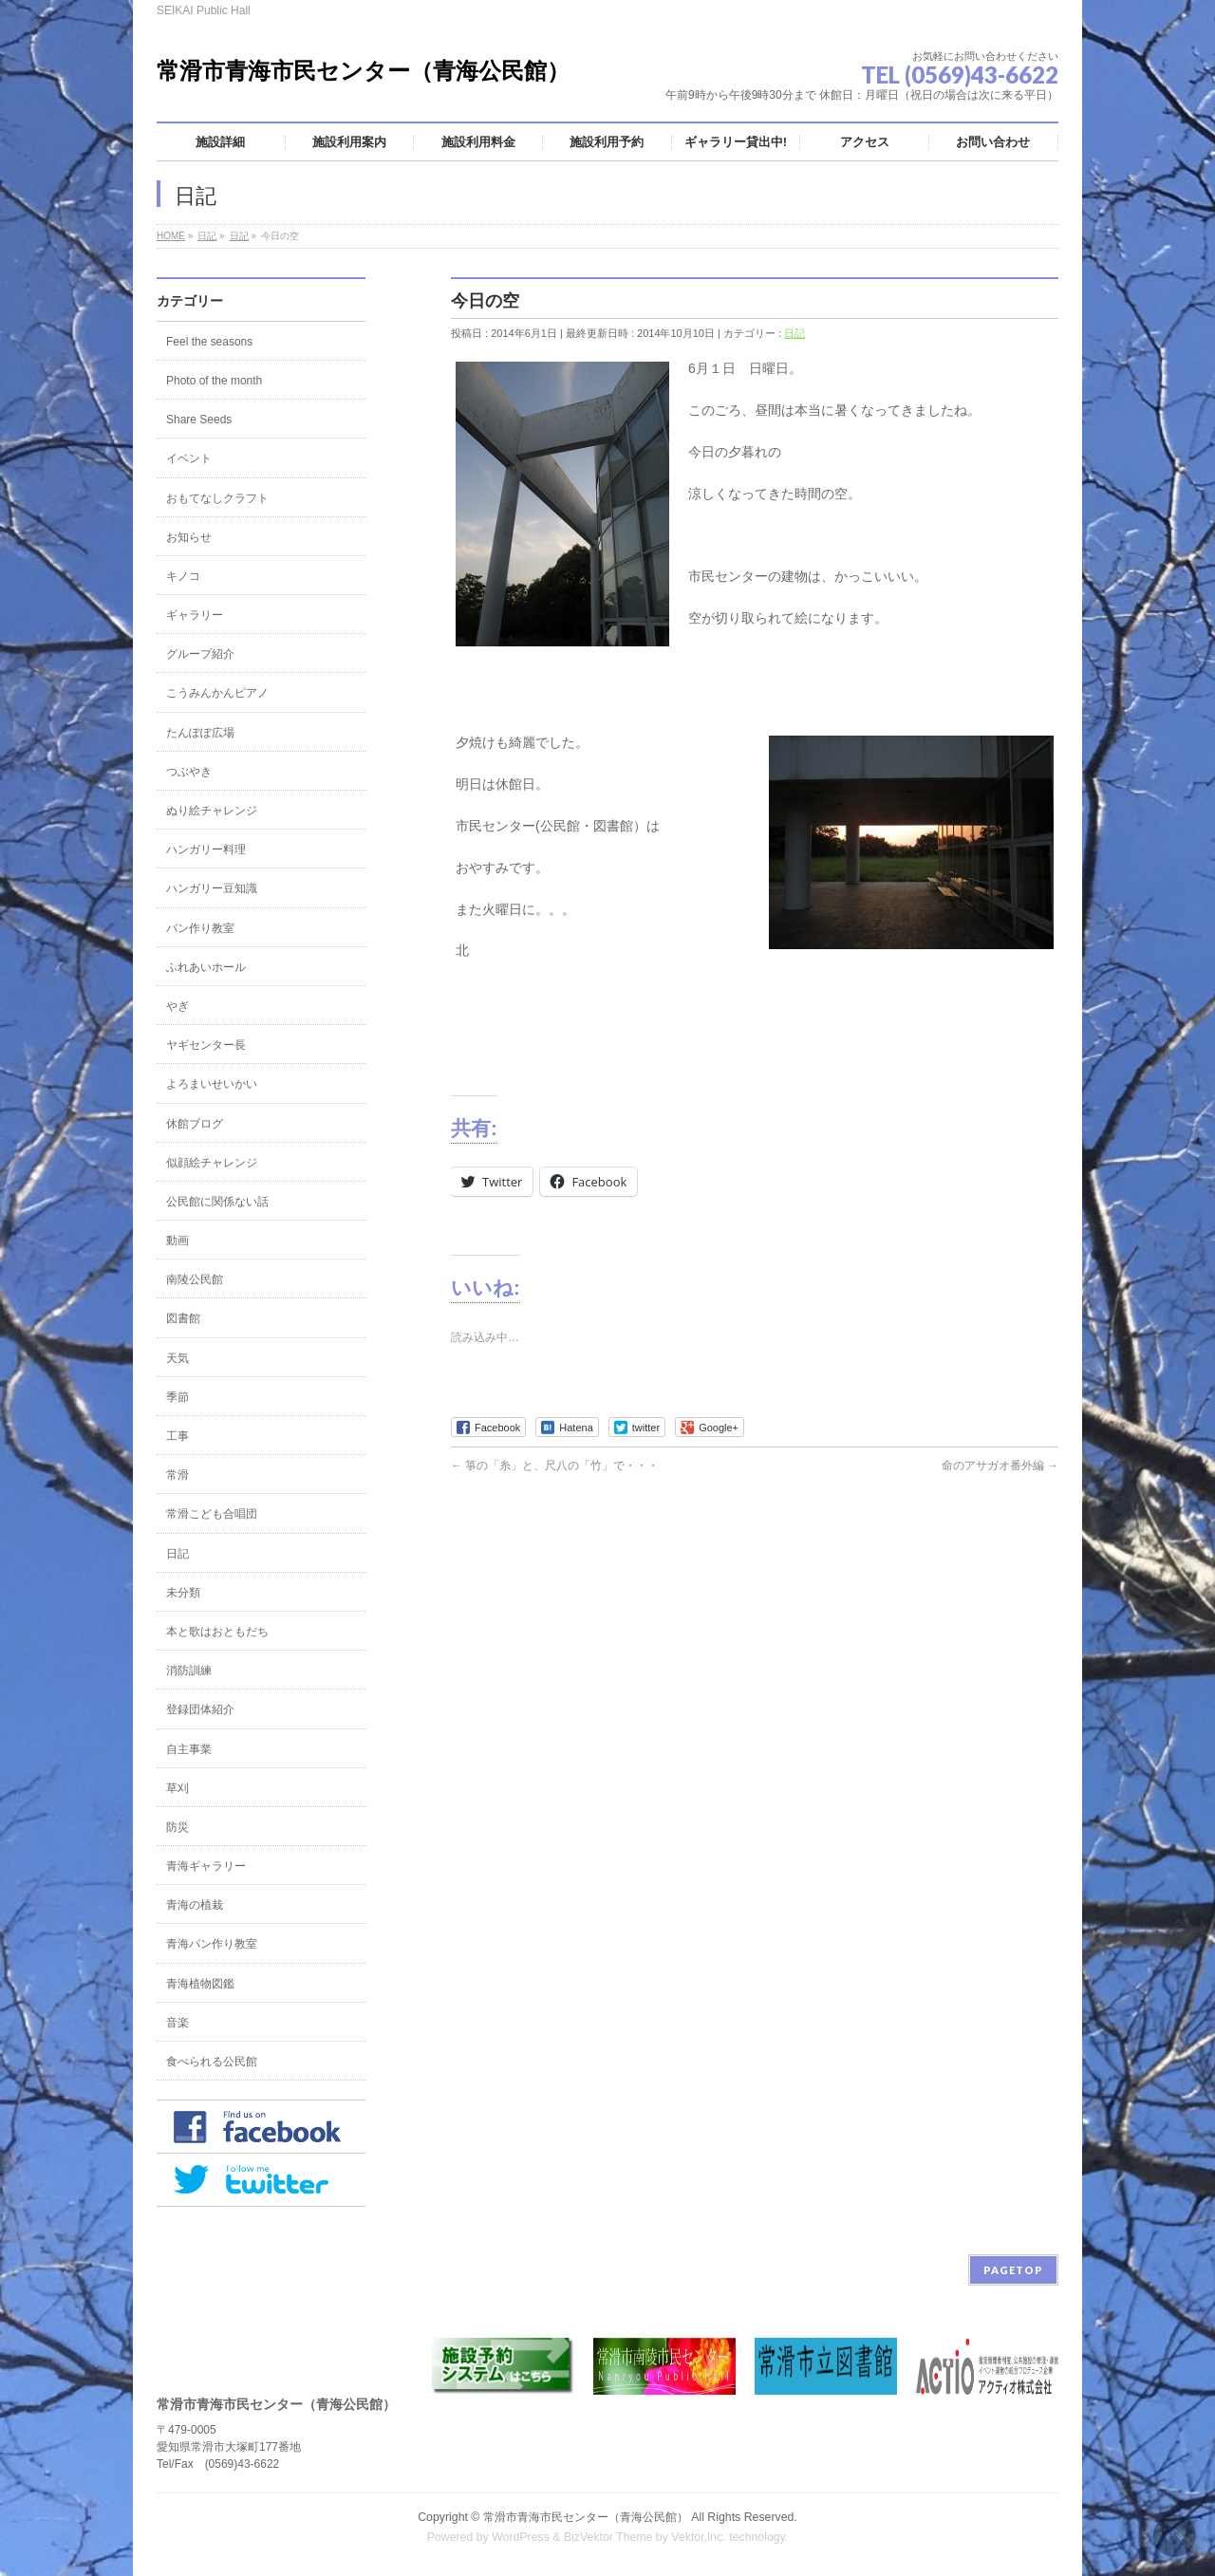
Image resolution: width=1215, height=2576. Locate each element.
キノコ (183, 576)
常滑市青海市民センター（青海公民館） (363, 71)
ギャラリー (194, 615)
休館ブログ (194, 1123)
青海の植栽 (194, 1905)
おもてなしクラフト (217, 498)
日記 (794, 333)
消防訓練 (189, 1670)
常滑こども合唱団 (211, 1514)
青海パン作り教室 (211, 1944)
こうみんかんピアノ (217, 693)
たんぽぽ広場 (200, 732)
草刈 (177, 1788)
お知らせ (189, 537)
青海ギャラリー (206, 1866)
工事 (177, 1436)
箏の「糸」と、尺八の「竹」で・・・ (555, 1465)
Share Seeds (199, 419)
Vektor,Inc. (698, 2537)
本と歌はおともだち (217, 1631)
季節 (177, 1397)
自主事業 (189, 1749)
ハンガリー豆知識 (211, 888)
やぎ (177, 1006)
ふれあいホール (206, 967)
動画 (177, 1240)
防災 (177, 1827)
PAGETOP (1013, 2270)
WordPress (521, 2537)
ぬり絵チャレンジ (211, 810)
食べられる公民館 (211, 2061)
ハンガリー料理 (206, 849)
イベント (189, 458)
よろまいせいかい (211, 1084)
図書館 (183, 1318)
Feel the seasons (209, 341)
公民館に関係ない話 (217, 1201)
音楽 (177, 2022)
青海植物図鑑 (200, 1983)
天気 (177, 1358)
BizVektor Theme (608, 2537)
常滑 (177, 1475)
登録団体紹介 (200, 1709)
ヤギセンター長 (206, 1045)
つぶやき (189, 771)
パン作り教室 (200, 928)
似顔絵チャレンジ (211, 1162)
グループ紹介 (200, 654)
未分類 (183, 1592)
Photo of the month (214, 380)
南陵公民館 (194, 1279)
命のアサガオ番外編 (1000, 1465)
